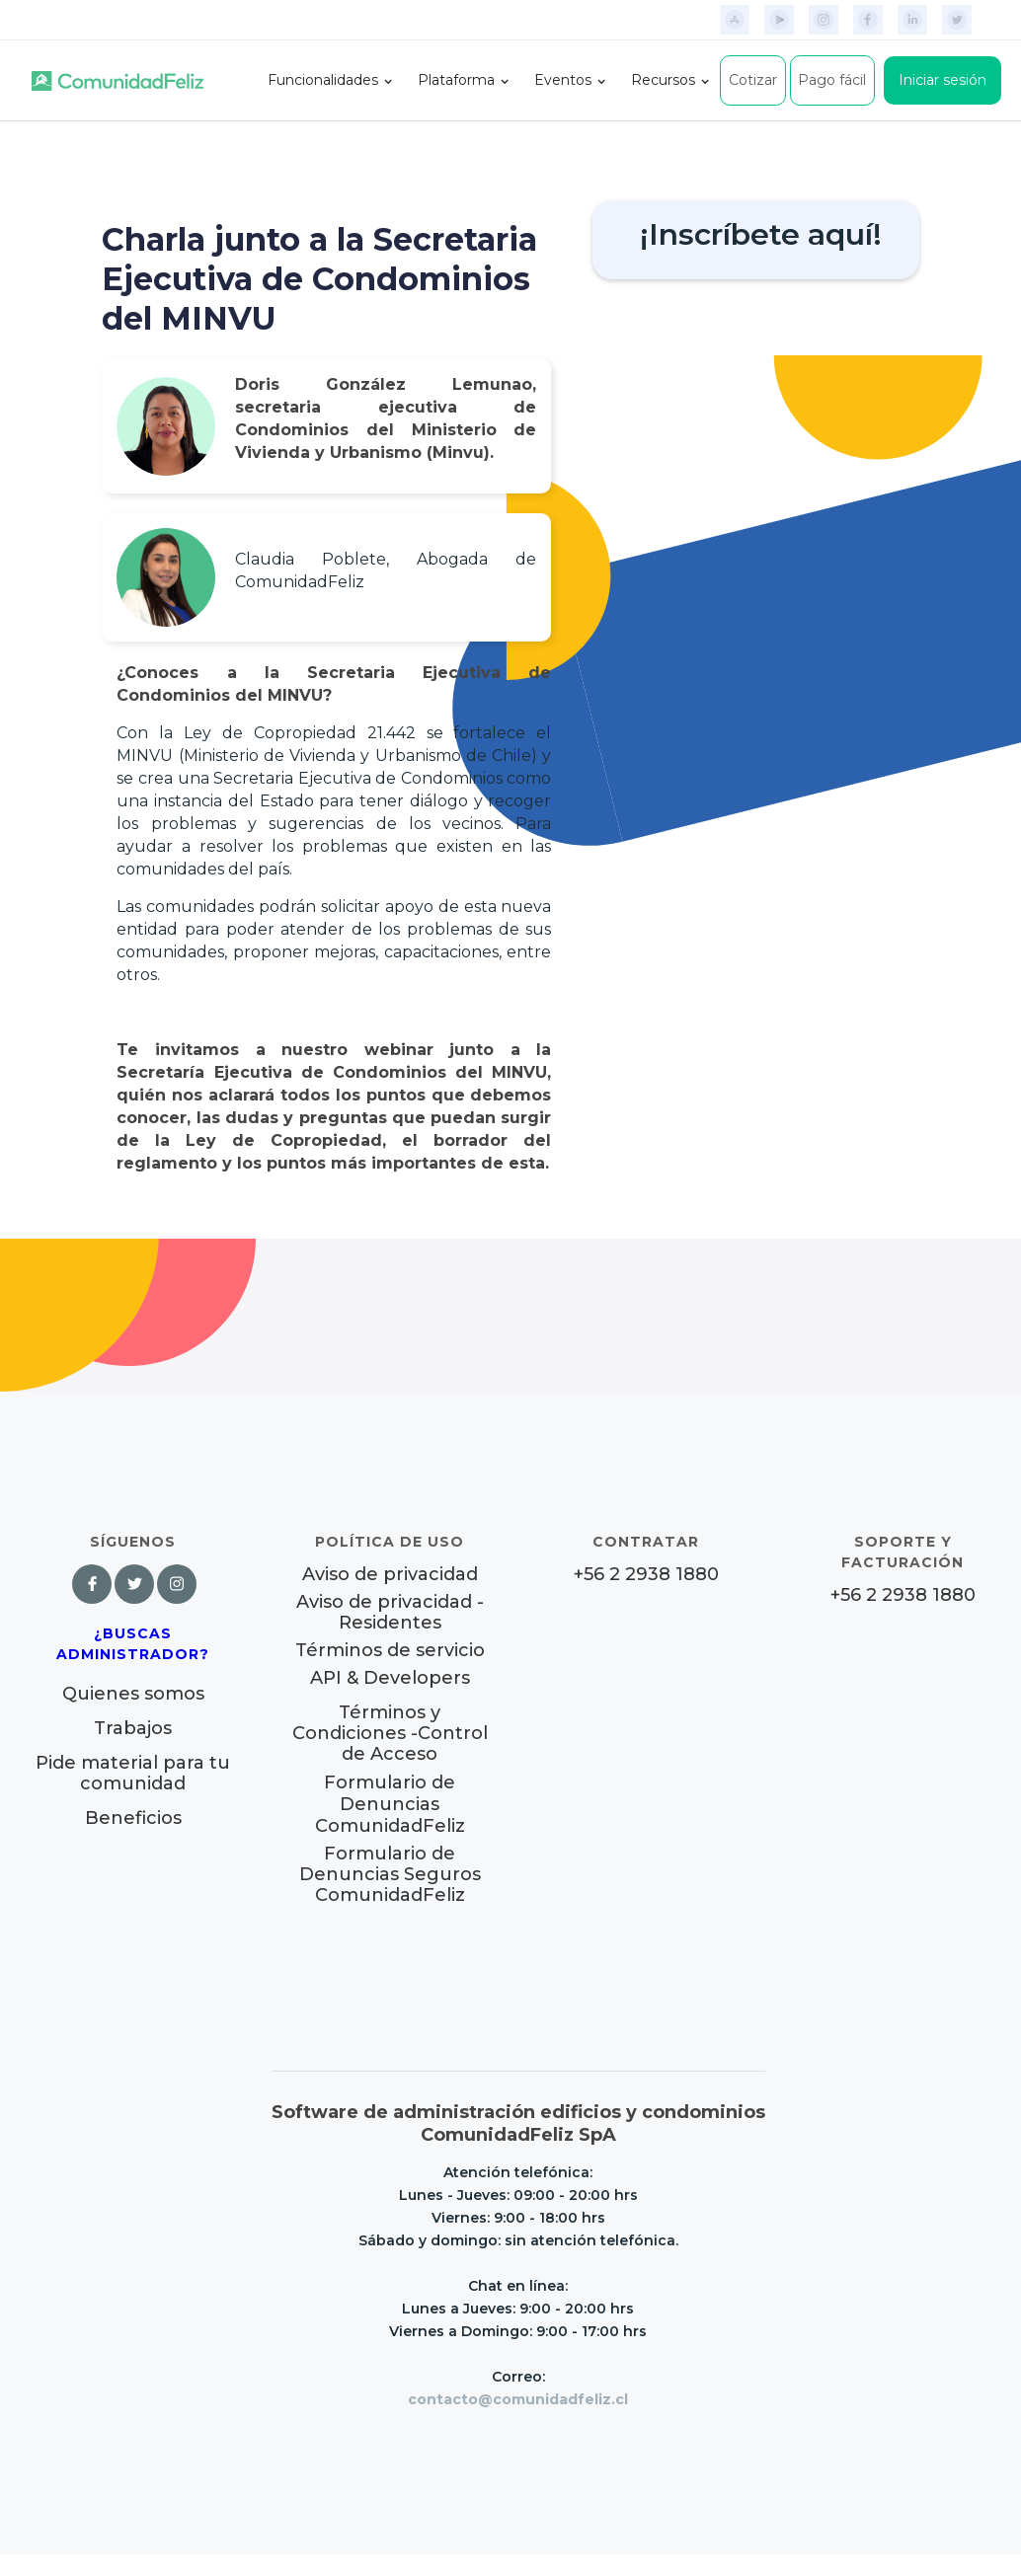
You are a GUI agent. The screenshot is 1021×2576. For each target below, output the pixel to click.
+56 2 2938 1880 (646, 1574)
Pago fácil (832, 80)
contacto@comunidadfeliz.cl (518, 2399)
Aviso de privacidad (390, 1574)
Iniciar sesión (942, 80)
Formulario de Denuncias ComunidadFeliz (390, 1804)
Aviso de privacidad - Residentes (390, 1612)
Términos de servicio (390, 1650)
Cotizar (753, 80)
